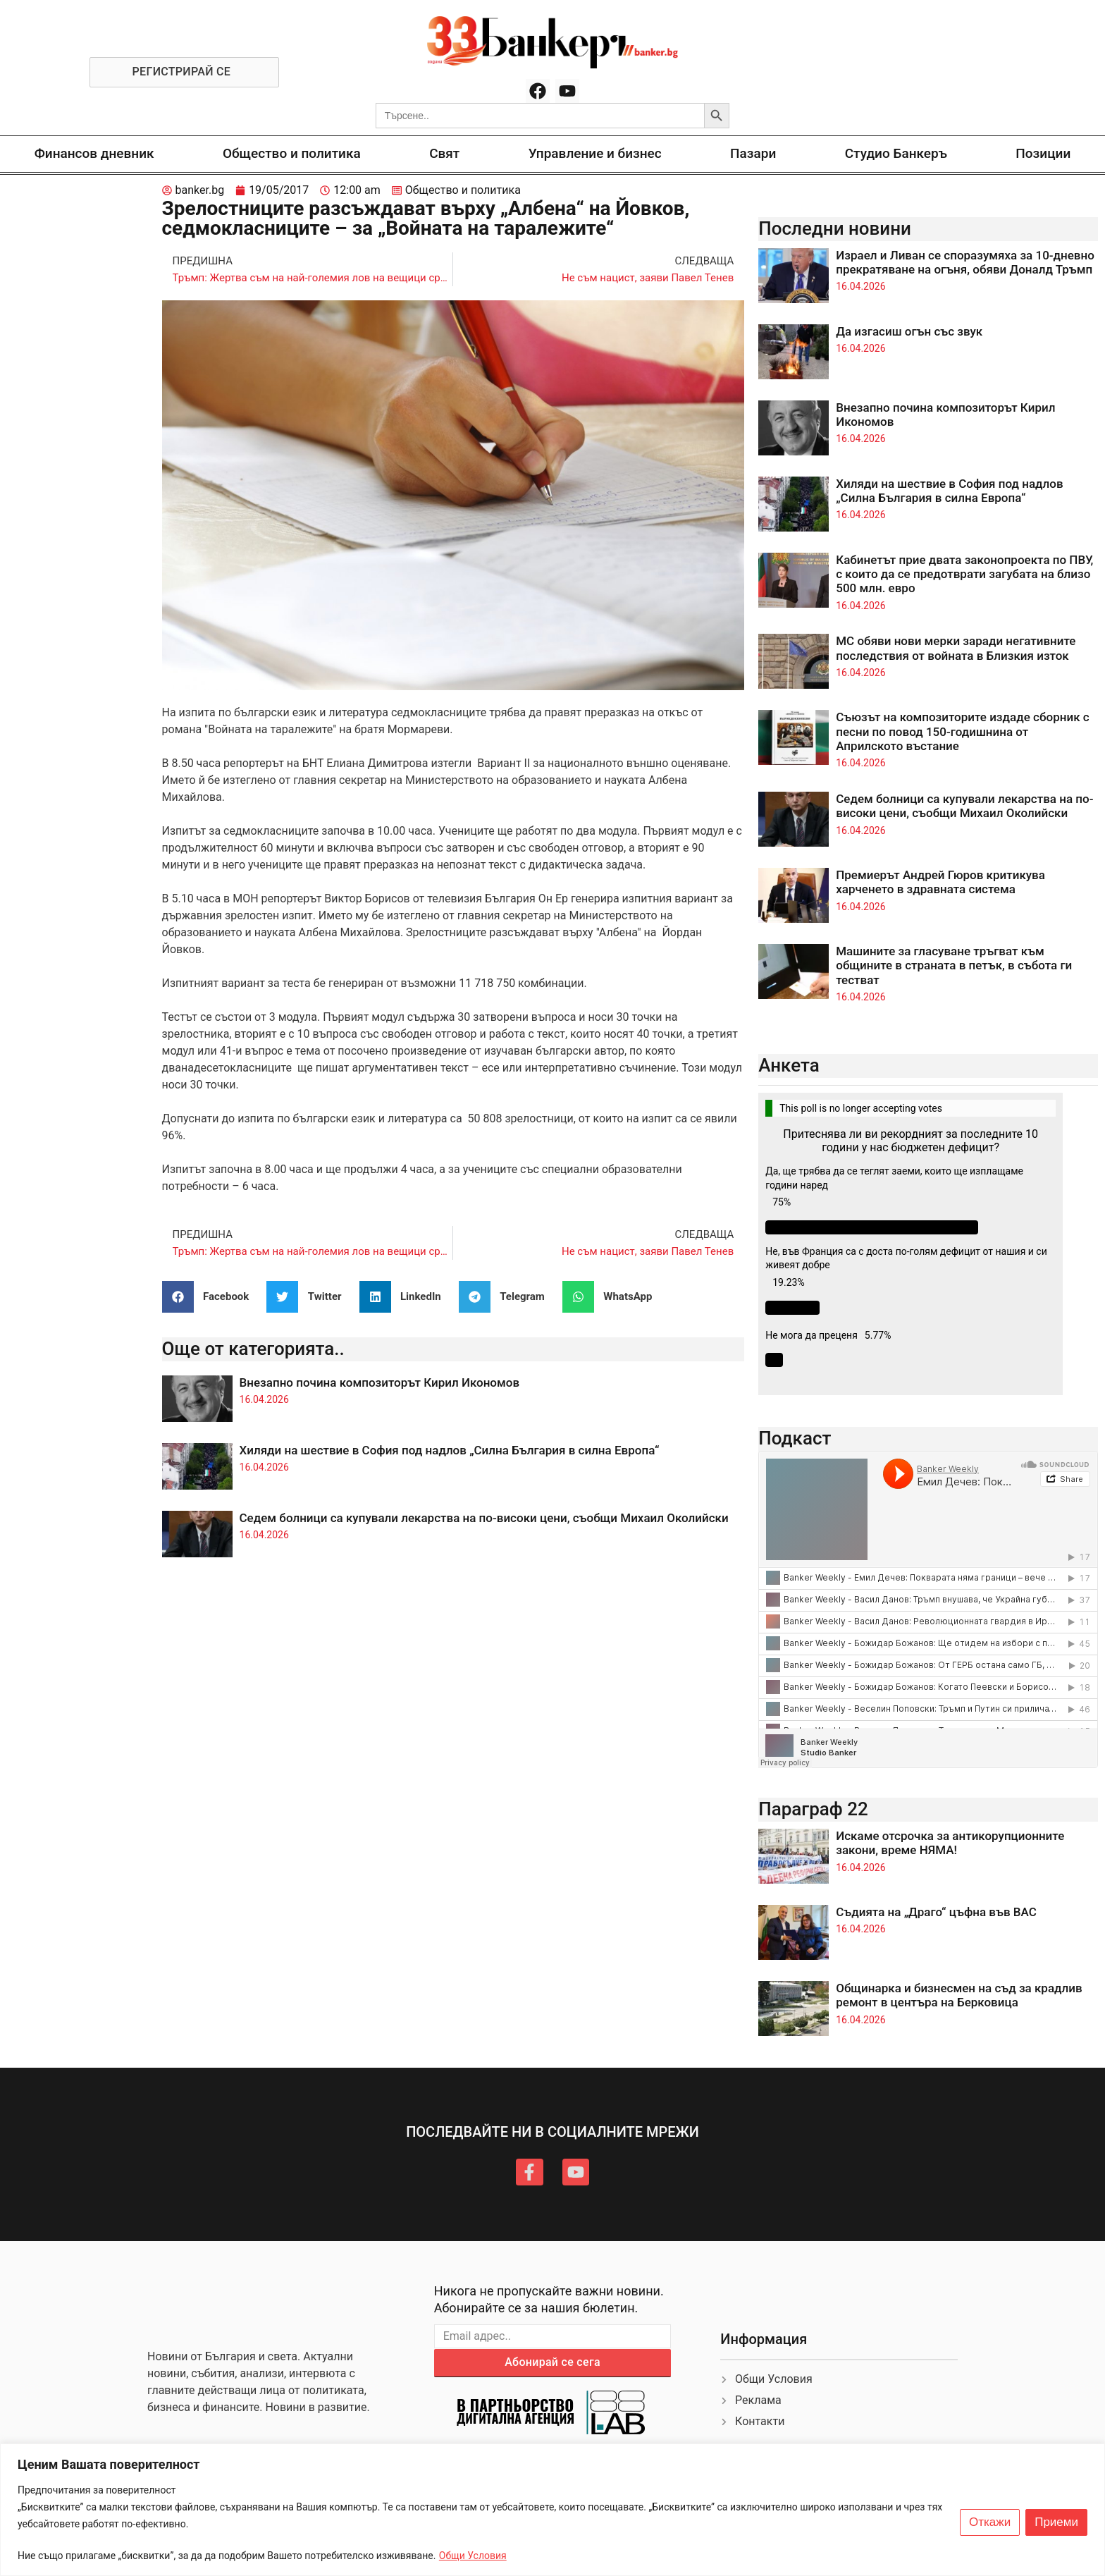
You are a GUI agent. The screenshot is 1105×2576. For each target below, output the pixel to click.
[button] (211, 1297)
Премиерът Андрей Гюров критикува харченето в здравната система (940, 882)
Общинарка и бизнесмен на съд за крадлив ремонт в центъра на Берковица (959, 1995)
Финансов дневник (94, 153)
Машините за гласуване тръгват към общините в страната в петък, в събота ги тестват (954, 965)
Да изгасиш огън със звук (909, 331)
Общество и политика (292, 153)
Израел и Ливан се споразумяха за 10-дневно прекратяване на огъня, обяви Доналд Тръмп (965, 262)
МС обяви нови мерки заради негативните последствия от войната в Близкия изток (955, 648)
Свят (444, 153)
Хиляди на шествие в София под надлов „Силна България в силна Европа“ (450, 1450)
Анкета (789, 1065)
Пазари (753, 153)
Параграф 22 (813, 1809)
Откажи (990, 2522)
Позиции (1043, 153)
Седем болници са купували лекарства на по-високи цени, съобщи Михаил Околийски (484, 1518)
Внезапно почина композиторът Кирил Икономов (380, 1382)
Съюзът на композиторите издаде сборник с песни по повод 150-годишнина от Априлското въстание (962, 731)
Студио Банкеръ (896, 153)
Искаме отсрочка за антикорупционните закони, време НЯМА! (950, 1843)
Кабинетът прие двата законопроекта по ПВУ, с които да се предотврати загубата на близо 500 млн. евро (964, 574)
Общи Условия (473, 2555)
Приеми (1056, 2522)
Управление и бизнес (595, 153)
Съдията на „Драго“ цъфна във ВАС (936, 1912)
